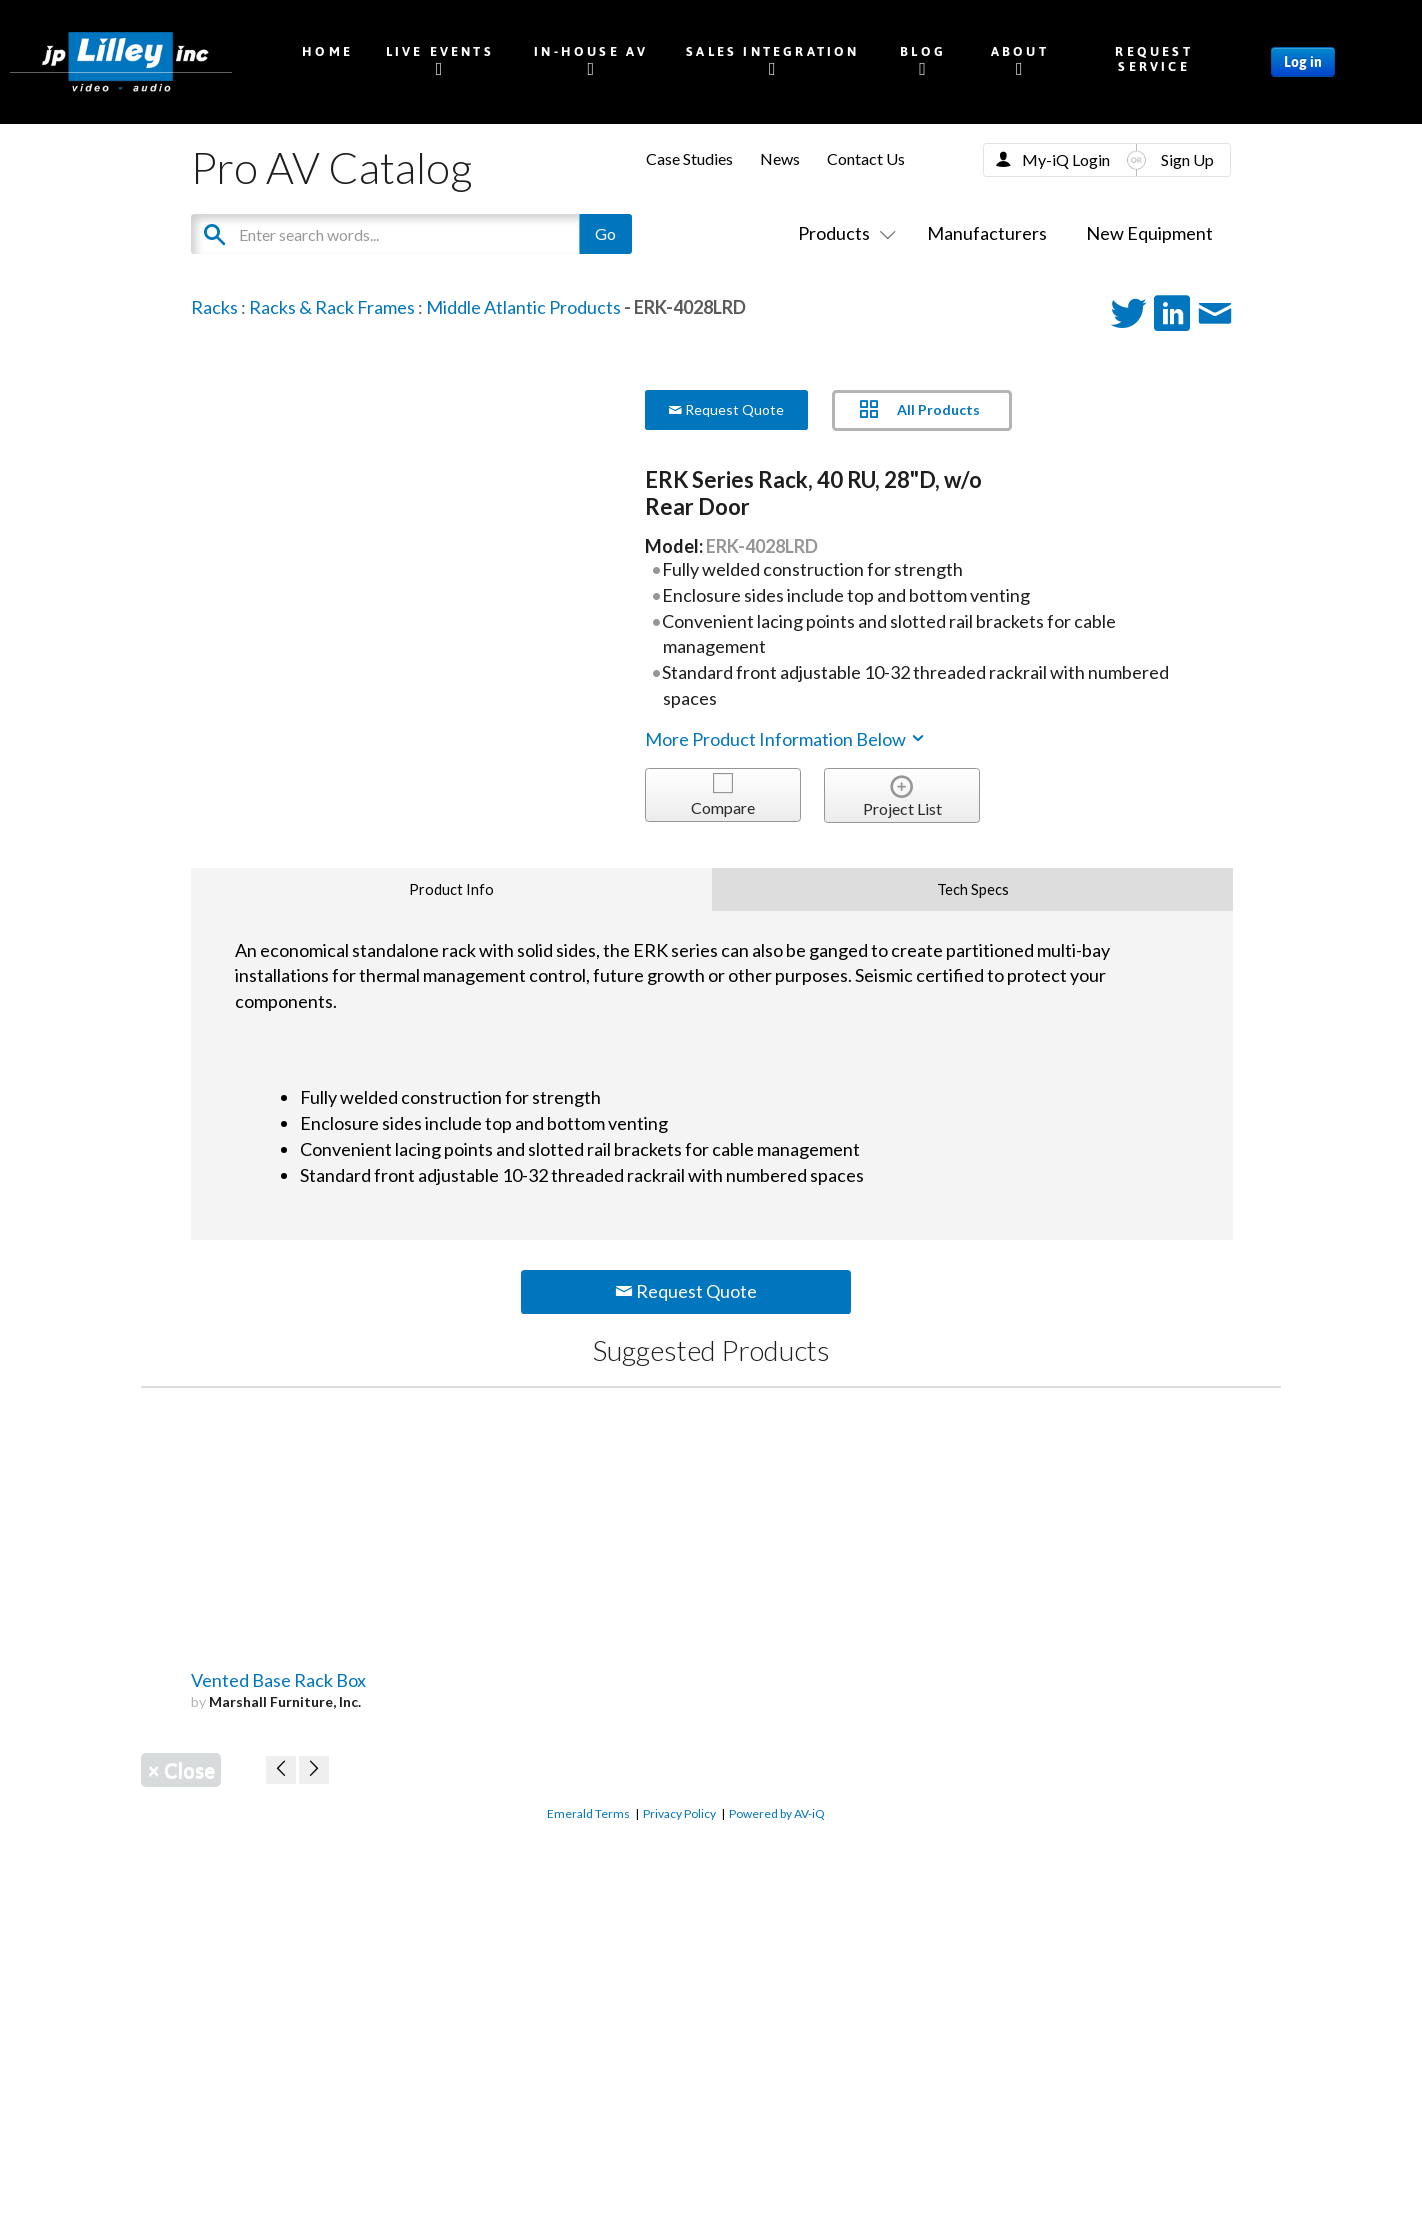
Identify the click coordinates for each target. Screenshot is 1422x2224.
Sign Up (1187, 159)
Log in (1303, 62)
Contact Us (866, 158)
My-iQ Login (1066, 159)
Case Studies (689, 158)
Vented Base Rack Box (278, 1680)
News (780, 158)
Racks (214, 307)
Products (843, 233)
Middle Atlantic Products (523, 307)
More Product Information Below (786, 739)
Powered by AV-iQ (777, 1813)
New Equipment (1149, 233)
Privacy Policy (679, 1813)
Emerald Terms (588, 1813)
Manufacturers (987, 233)
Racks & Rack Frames (332, 307)
